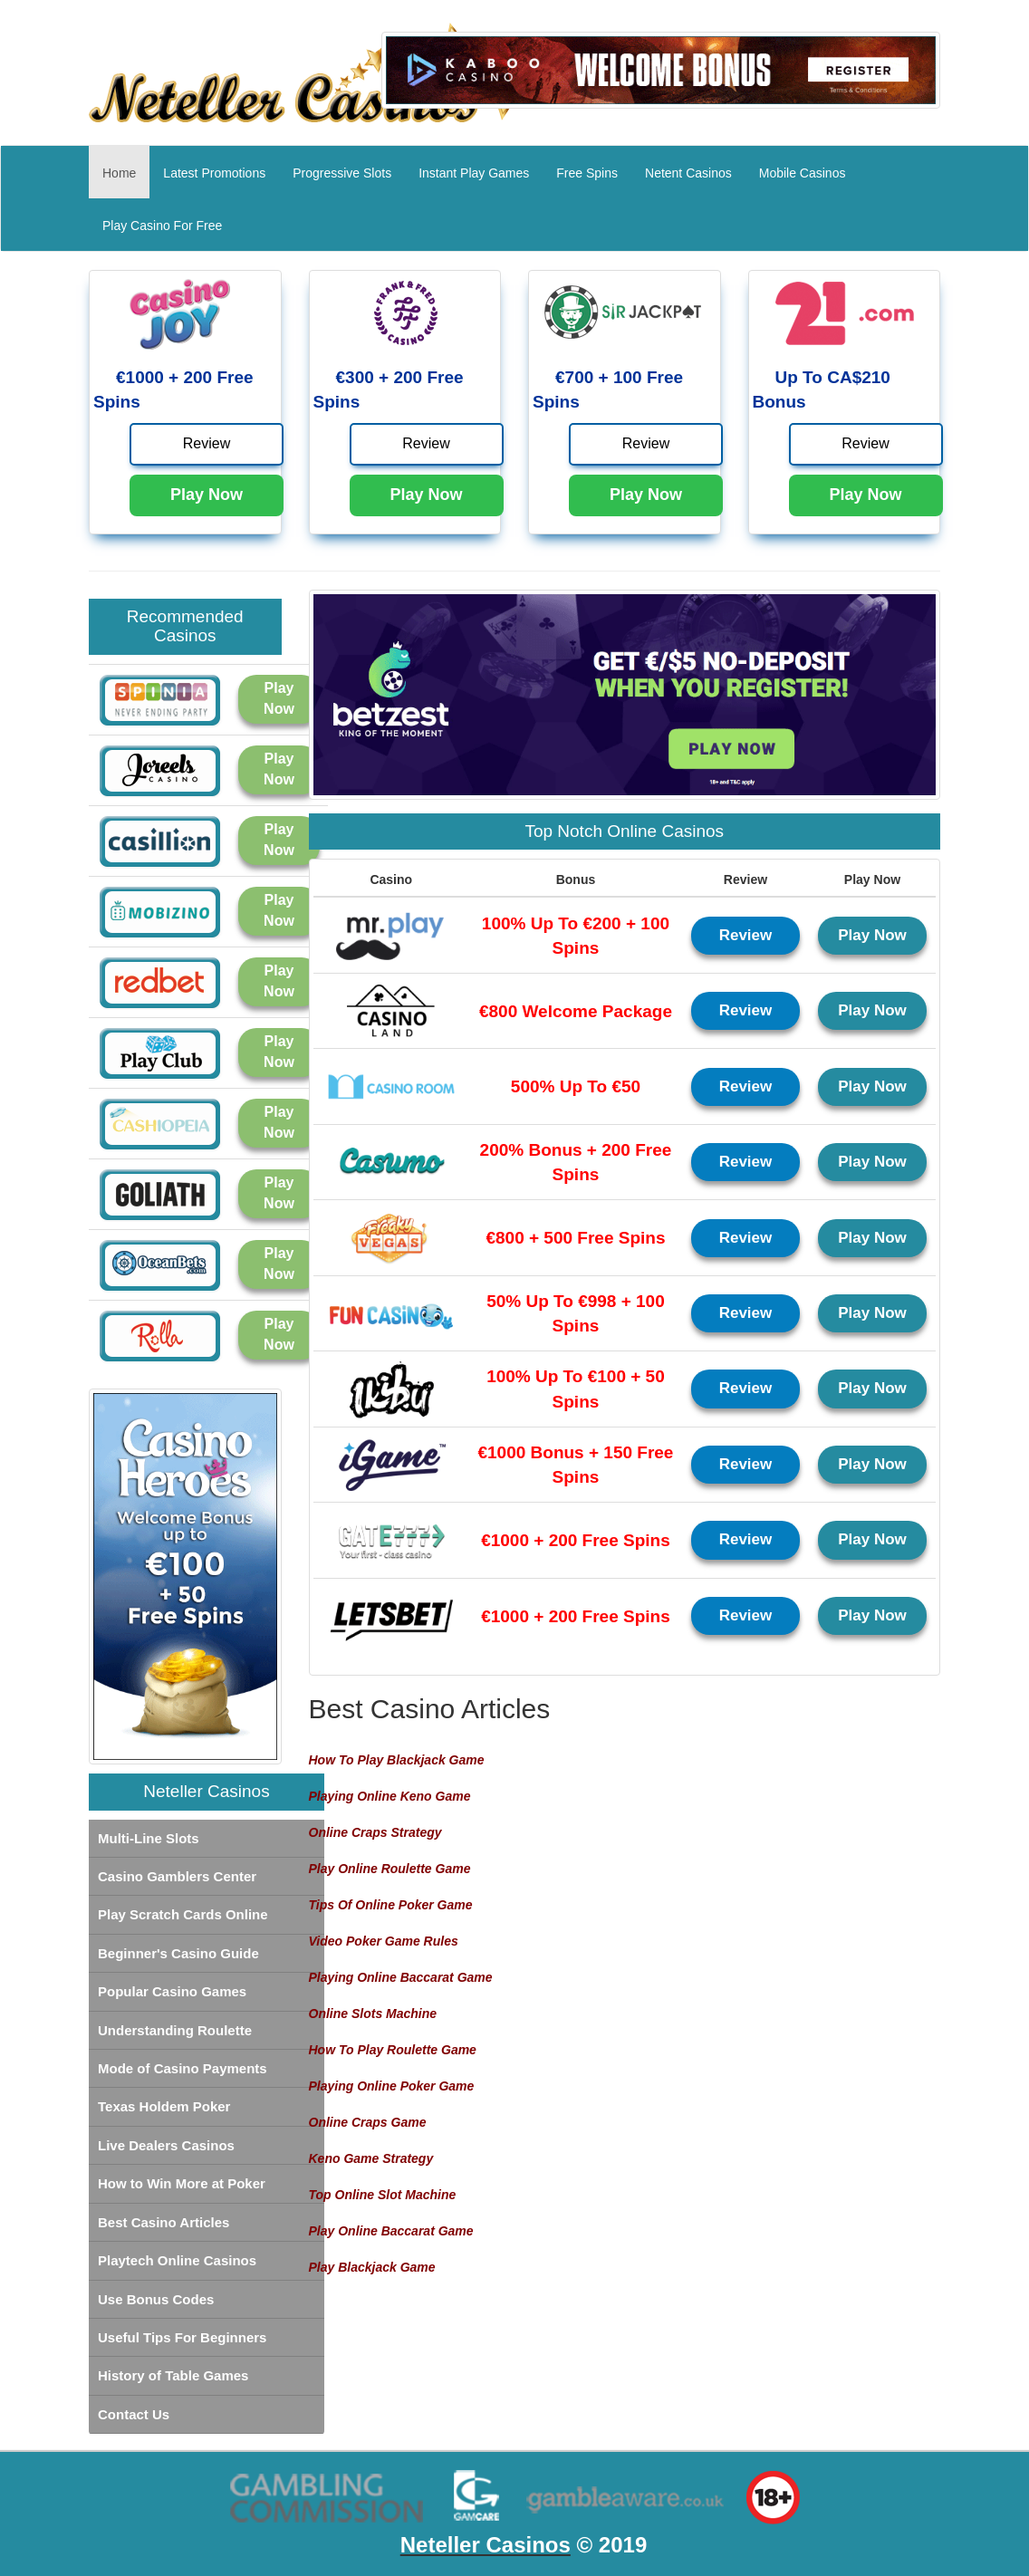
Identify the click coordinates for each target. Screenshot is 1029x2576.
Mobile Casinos (802, 173)
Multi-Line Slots (148, 1838)
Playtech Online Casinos (177, 2260)
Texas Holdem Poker (164, 2106)
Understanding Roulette (175, 2030)
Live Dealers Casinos (166, 2145)
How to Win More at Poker (181, 2183)
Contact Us (133, 2414)
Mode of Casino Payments (182, 2068)
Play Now (206, 494)
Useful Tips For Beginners (182, 2337)
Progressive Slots (342, 173)
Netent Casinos (688, 173)
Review (206, 443)
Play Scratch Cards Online (183, 1914)
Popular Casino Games (172, 1991)
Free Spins (587, 173)
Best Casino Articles (163, 2222)
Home (125, 171)
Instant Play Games (473, 173)
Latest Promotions (214, 173)
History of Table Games (173, 2375)
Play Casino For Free (162, 225)
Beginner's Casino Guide (178, 1953)
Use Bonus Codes (156, 2299)
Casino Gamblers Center (177, 1876)
